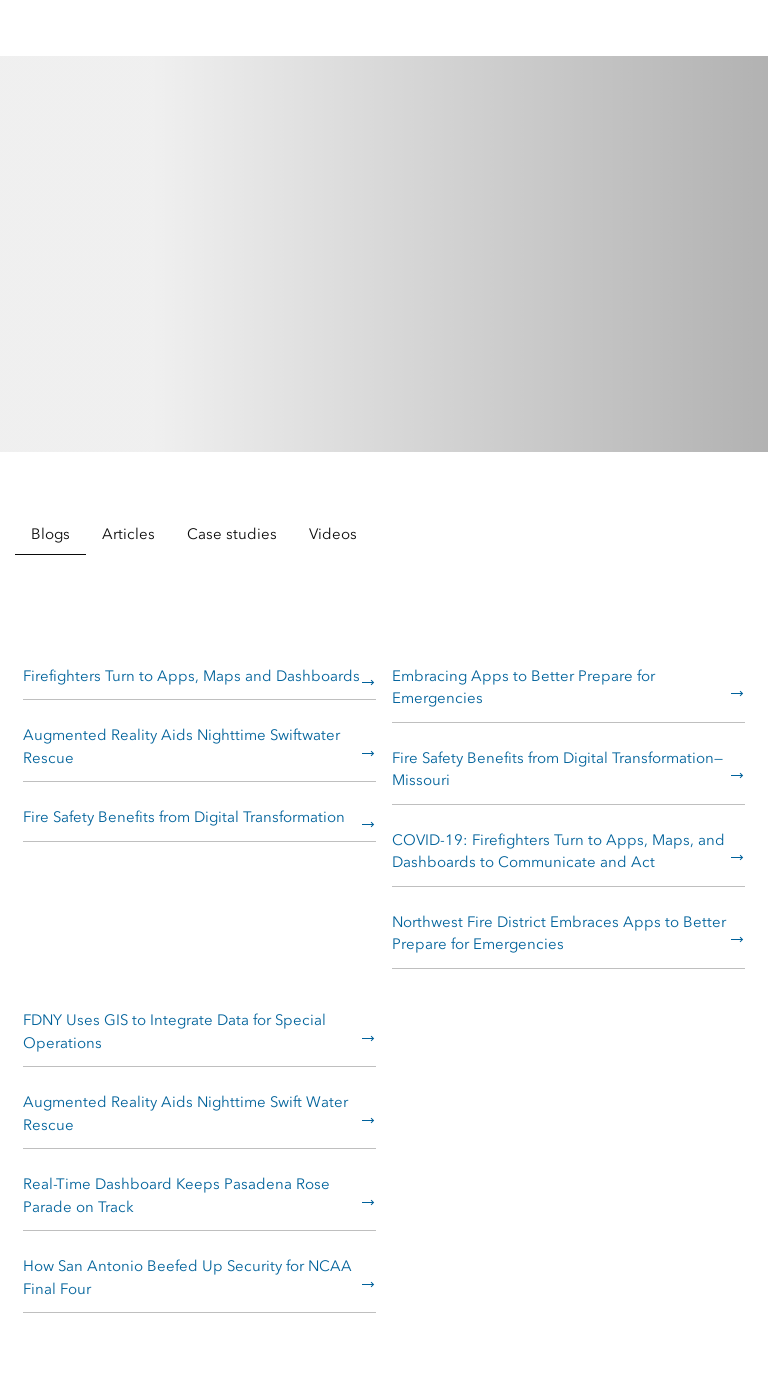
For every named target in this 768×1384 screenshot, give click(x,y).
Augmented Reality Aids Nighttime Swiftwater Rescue (181, 746)
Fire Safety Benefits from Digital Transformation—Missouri (557, 769)
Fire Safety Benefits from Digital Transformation (184, 817)
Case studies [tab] (232, 534)
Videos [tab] (333, 534)
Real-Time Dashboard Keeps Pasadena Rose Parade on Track (176, 1195)
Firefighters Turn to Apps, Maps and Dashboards (191, 676)
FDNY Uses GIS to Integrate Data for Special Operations (174, 1031)
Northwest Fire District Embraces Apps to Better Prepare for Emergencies (559, 933)
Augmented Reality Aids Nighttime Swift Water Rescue (185, 1113)
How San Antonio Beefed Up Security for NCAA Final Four (187, 1277)
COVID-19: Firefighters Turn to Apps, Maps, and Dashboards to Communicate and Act (558, 851)
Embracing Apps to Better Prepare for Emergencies (523, 687)
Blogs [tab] (50, 534)
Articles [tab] (128, 534)
